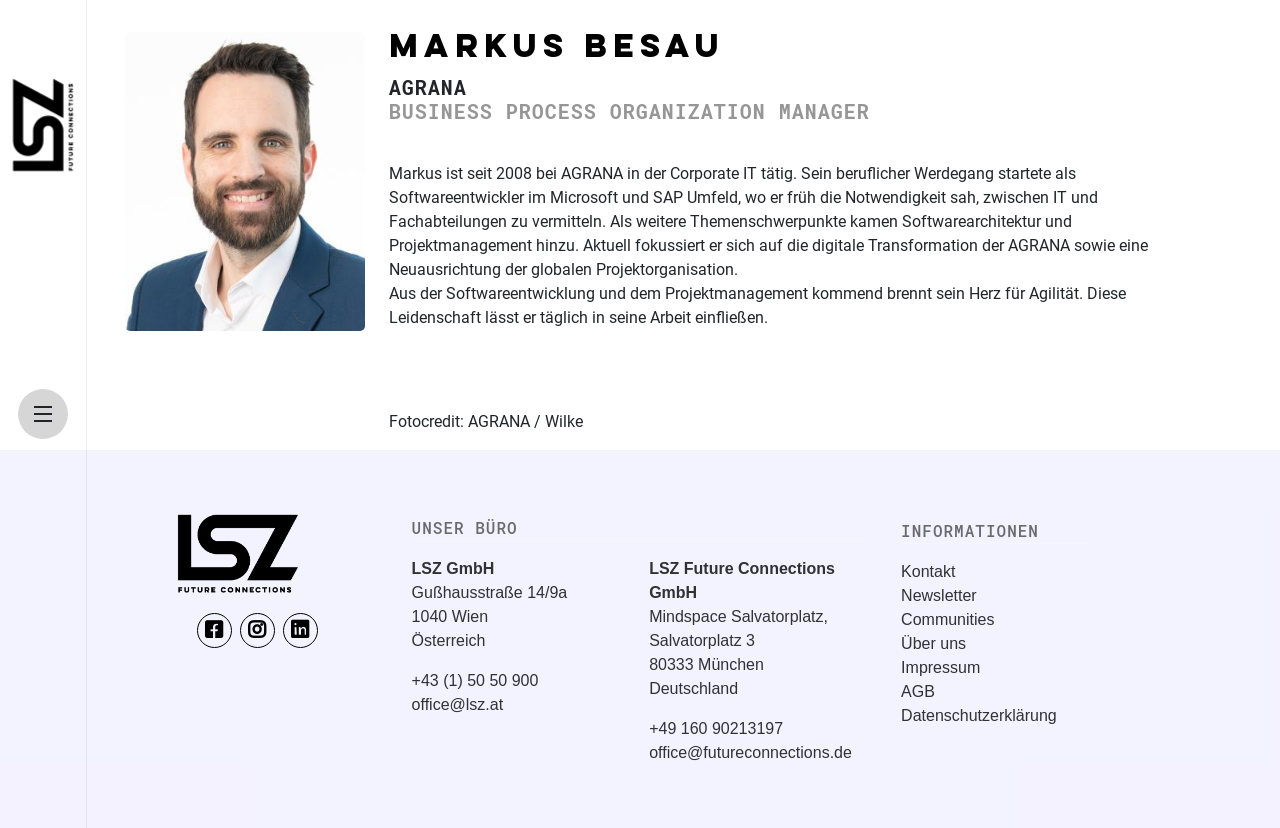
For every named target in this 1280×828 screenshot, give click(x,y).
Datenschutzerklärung (979, 715)
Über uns (933, 643)
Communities (947, 619)
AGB (918, 691)
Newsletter (939, 595)
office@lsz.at (458, 704)
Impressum (940, 667)
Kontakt (928, 571)
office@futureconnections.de (750, 752)
